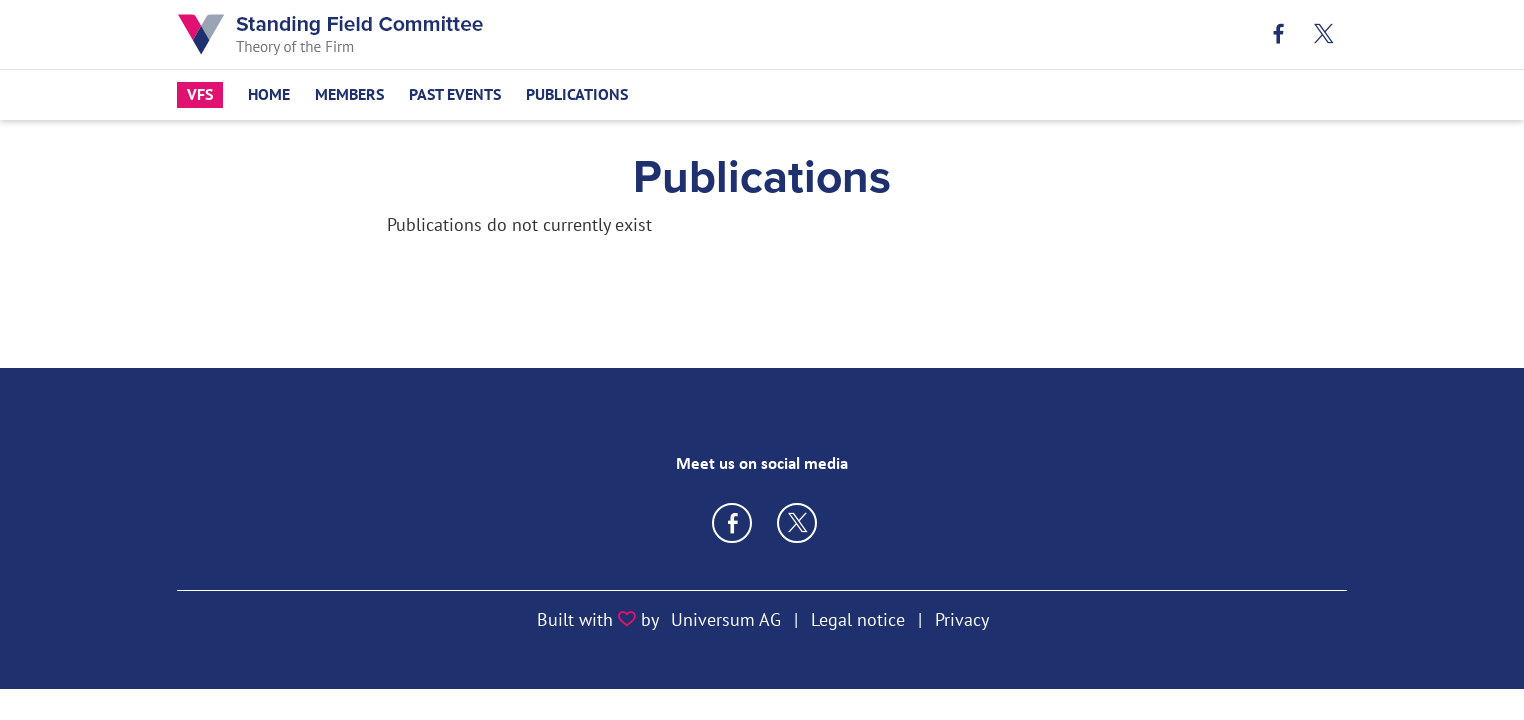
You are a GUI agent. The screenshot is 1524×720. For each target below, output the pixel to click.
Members (349, 94)
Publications (577, 94)
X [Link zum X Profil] (1324, 34)
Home (269, 94)
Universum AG (726, 619)
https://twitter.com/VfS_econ (797, 523)
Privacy (962, 619)
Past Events (455, 94)
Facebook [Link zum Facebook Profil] (1279, 34)
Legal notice (858, 619)
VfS (200, 94)
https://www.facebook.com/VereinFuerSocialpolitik (732, 523)
